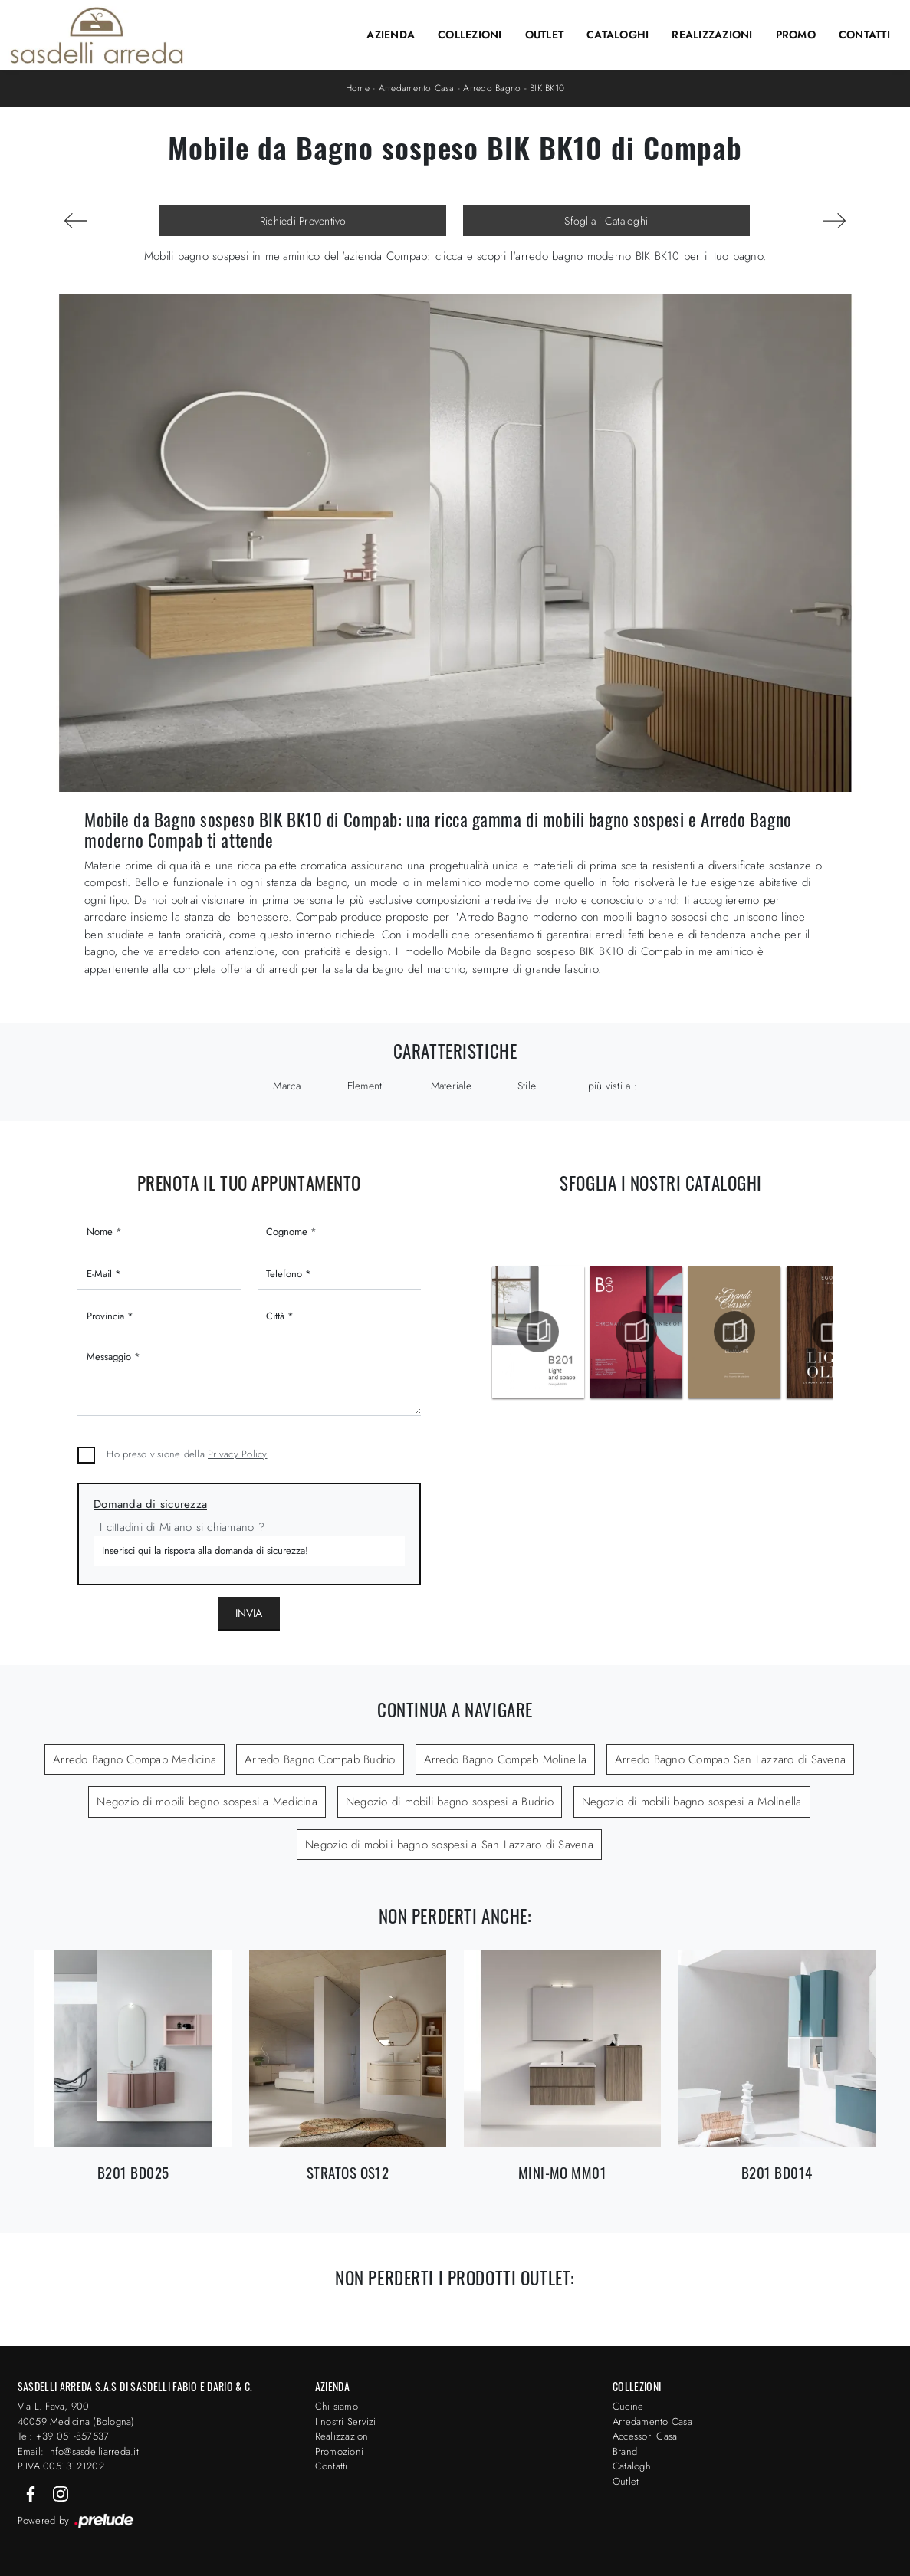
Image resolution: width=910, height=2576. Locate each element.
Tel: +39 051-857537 (64, 2436)
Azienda (390, 34)
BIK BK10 (547, 88)
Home (358, 88)
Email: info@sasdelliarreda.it (78, 2451)
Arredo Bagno (492, 88)
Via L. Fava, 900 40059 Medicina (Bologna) (76, 2414)
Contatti (864, 34)
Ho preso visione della (187, 1454)
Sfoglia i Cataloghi (606, 220)
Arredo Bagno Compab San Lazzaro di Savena (730, 1759)
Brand (625, 2451)
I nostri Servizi (345, 2421)
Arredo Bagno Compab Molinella (505, 1759)
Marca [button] (287, 1085)
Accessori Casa (645, 2436)
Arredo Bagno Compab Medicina (134, 1759)
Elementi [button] (366, 1085)
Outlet (544, 34)
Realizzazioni (712, 34)
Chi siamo (336, 2406)
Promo (796, 34)
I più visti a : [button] (609, 1085)
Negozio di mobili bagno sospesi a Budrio (450, 1801)
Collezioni (470, 34)
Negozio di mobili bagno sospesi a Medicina (207, 1801)
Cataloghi (617, 34)
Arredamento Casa (417, 88)
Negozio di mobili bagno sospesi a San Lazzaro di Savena (449, 1844)
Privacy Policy (238, 1454)
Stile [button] (526, 1085)
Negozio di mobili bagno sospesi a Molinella (692, 1801)
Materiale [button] (451, 1085)
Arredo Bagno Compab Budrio (320, 1759)
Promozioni (339, 2451)
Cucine (628, 2406)
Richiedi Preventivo (303, 220)
